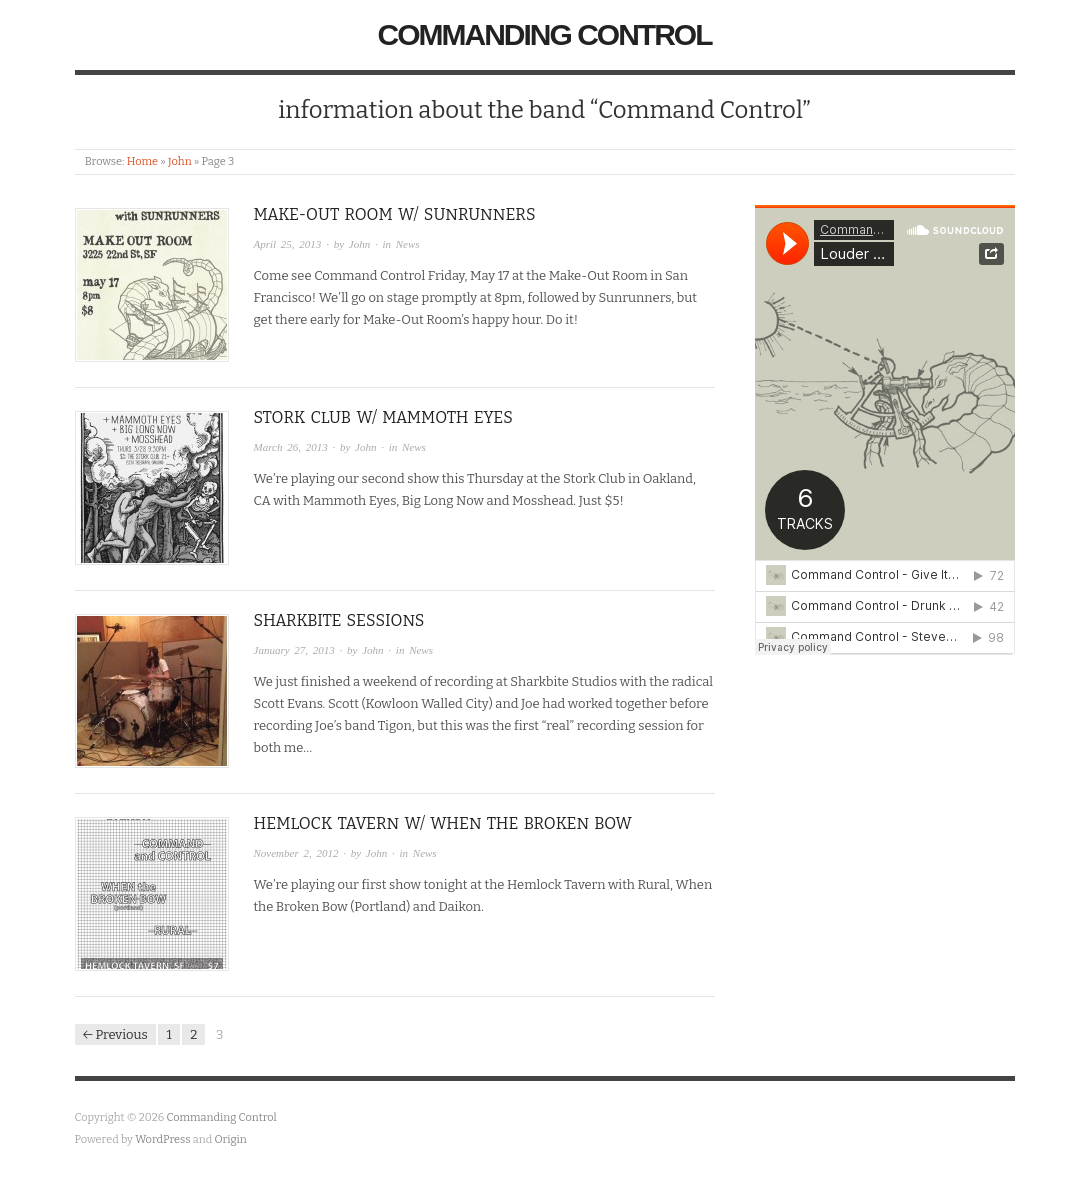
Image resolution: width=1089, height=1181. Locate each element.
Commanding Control (545, 34)
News (408, 244)
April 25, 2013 (288, 244)
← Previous (115, 1034)
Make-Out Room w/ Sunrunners (395, 214)
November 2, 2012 (296, 853)
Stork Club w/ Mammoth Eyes (383, 417)
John (180, 161)
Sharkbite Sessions (339, 620)
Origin (231, 1139)
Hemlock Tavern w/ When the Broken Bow (443, 823)
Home (142, 161)
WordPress (163, 1139)
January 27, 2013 (294, 650)
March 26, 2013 (291, 447)
